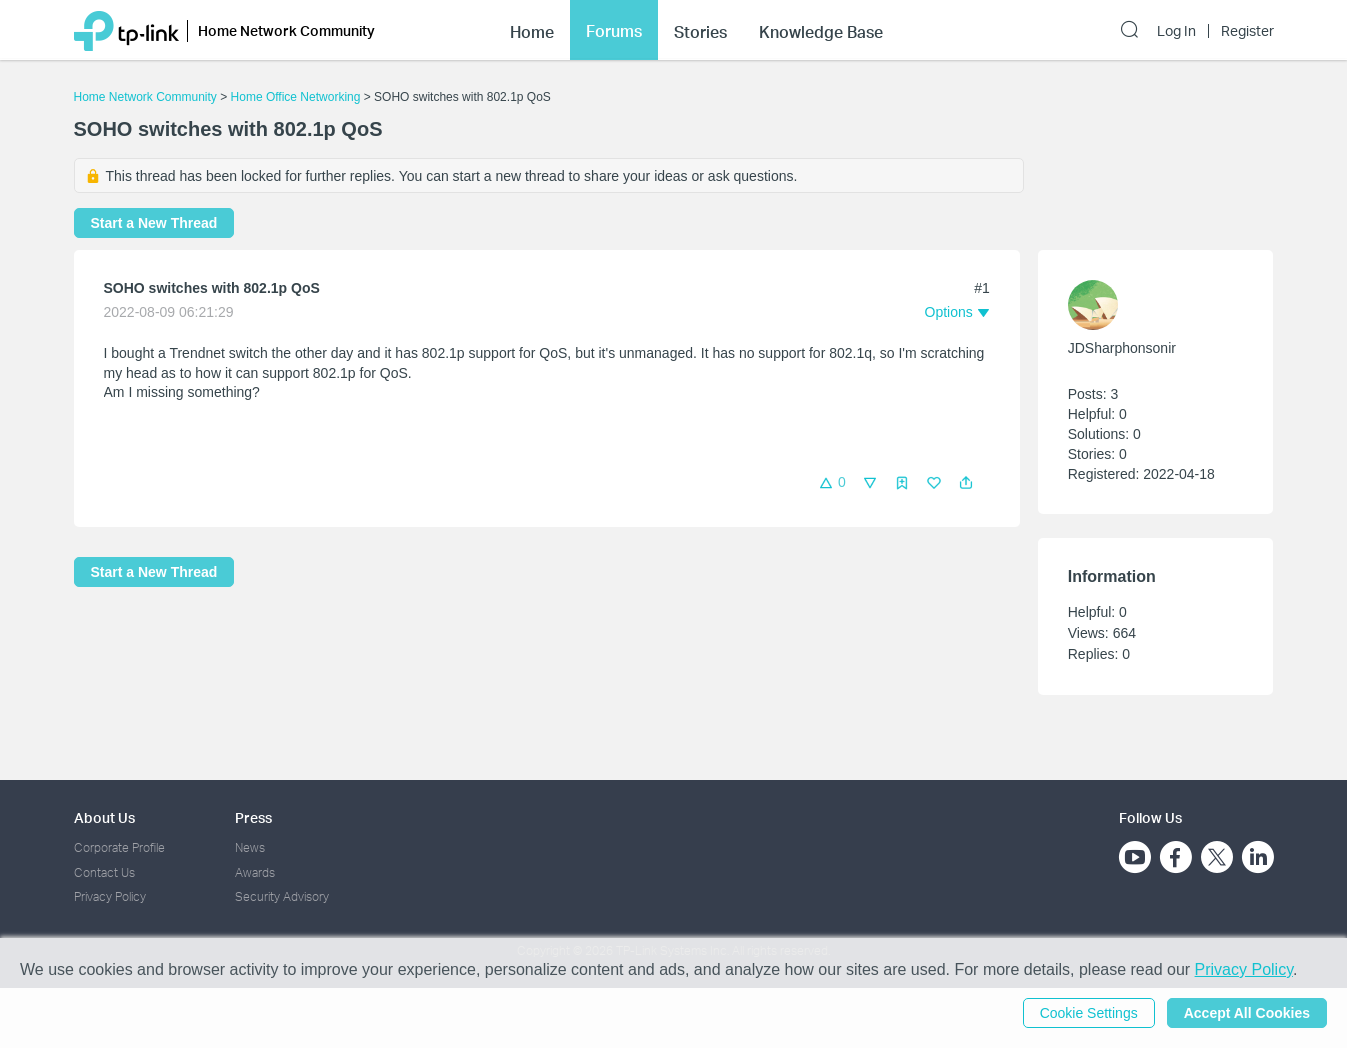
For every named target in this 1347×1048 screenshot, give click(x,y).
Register (1247, 31)
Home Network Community (145, 97)
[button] (966, 483)
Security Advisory (282, 896)
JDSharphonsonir (1122, 348)
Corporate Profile (119, 847)
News (250, 847)
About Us (104, 817)
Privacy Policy (110, 896)
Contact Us (104, 872)
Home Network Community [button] (286, 30)
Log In (1176, 31)
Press (253, 817)
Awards (255, 872)
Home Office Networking (296, 97)
